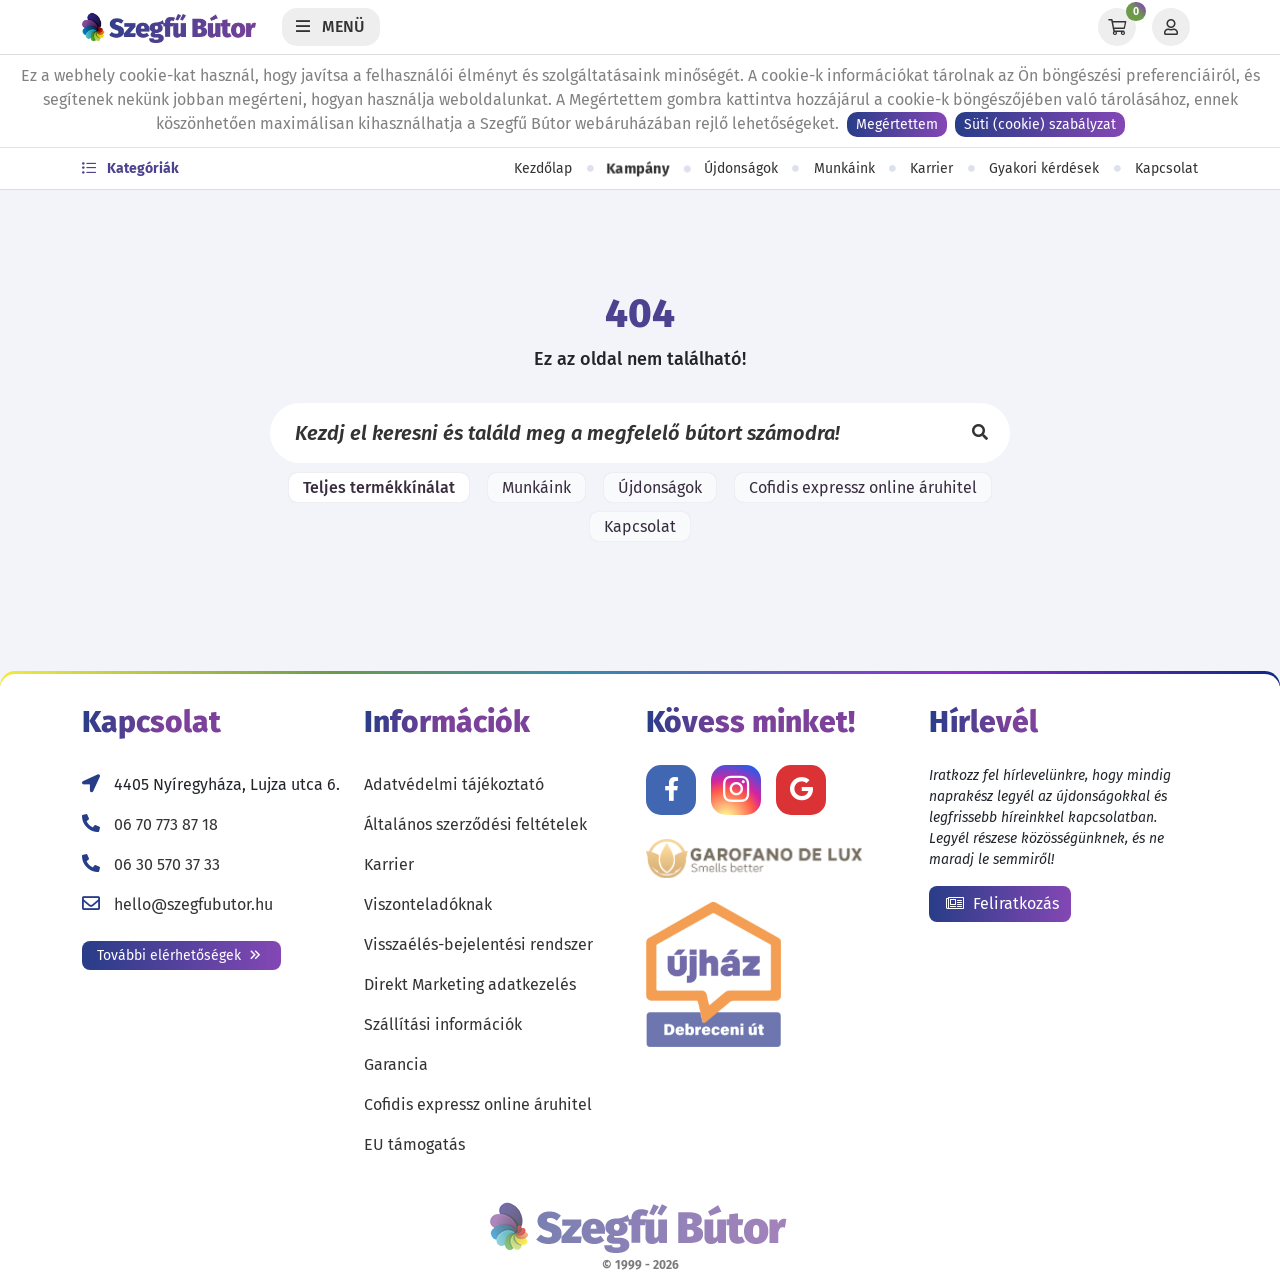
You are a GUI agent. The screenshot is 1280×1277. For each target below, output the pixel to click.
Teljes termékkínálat (379, 487)
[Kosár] (1117, 27)
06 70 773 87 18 (166, 824)
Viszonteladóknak (428, 904)
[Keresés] (980, 433)
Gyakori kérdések (1044, 168)
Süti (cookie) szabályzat (1040, 124)
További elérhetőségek (179, 955)
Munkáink (844, 168)
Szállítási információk (443, 1024)
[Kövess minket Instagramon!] (736, 790)
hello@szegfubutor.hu (193, 904)
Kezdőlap (543, 168)
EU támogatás (414, 1144)
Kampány (637, 169)
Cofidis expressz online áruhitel (863, 487)
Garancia (396, 1064)
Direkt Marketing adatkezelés (470, 984)
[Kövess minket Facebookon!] (671, 790)
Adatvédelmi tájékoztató (454, 784)
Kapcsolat (1166, 168)
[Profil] (1171, 27)
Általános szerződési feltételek (475, 824)
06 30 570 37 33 (167, 864)
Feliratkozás (1002, 903)
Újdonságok (741, 168)
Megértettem (897, 124)
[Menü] (331, 27)
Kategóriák (130, 168)
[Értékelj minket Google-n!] (801, 790)
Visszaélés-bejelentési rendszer (478, 944)
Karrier (931, 168)
